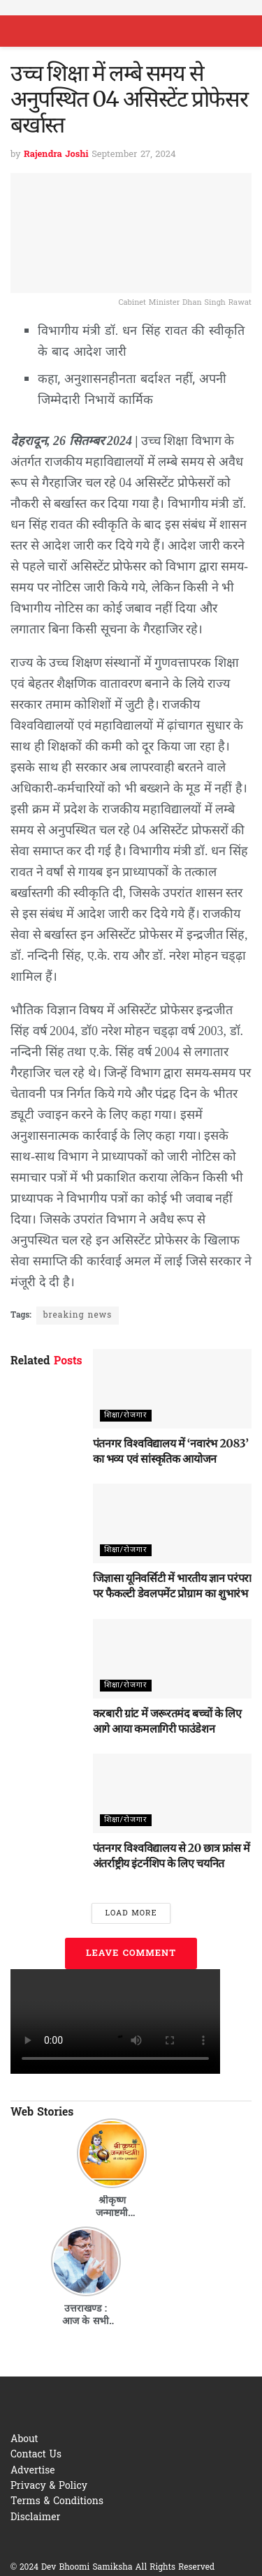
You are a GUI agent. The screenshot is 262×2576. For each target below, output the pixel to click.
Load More (131, 1913)
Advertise (32, 2471)
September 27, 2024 (133, 154)
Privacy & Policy (48, 2486)
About (24, 2439)
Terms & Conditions (56, 2501)
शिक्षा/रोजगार (125, 1415)
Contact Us (35, 2455)
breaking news (77, 1315)
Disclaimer (35, 2517)
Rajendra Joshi (56, 154)
